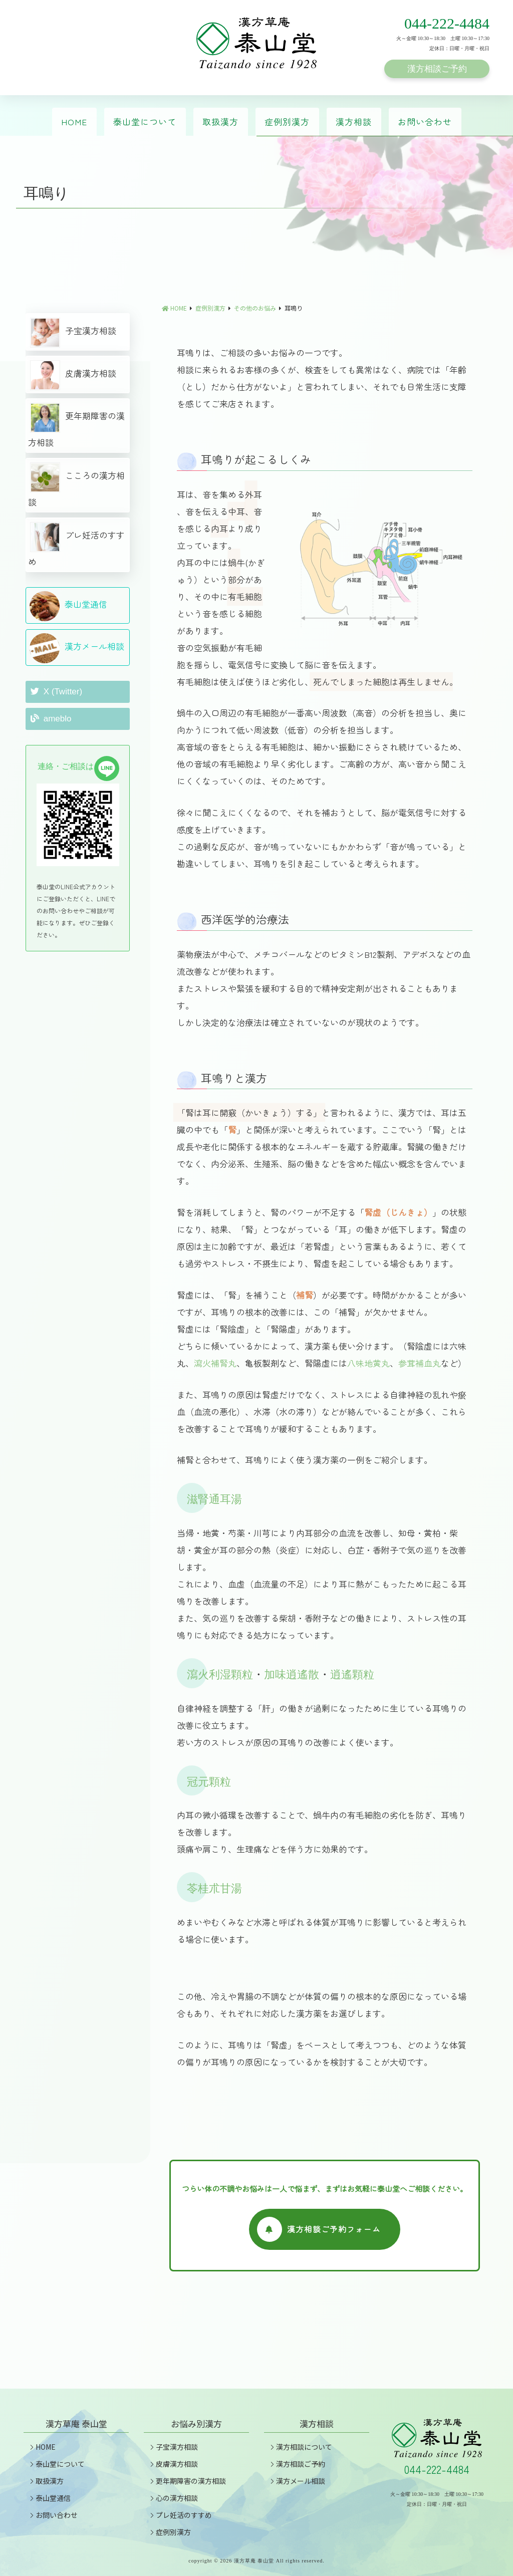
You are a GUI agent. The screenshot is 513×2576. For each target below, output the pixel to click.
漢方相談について (300, 2447)
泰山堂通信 (68, 606)
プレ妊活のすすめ (76, 545)
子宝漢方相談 (73, 333)
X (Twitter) (56, 691)
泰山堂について (144, 121)
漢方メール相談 (77, 648)
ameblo (51, 718)
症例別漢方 (287, 121)
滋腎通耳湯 (214, 1499)
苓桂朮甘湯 (214, 1888)
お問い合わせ (425, 121)
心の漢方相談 (173, 2498)
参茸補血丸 (419, 1363)
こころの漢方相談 (76, 485)
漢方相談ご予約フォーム (318, 2229)
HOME (74, 121)
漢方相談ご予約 (437, 69)
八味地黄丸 (368, 1363)
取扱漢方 (220, 121)
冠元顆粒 (209, 1781)
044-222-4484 (446, 23)
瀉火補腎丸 (215, 1363)
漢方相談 (354, 121)
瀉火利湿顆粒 (220, 1674)
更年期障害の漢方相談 (76, 425)
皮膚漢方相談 (73, 375)
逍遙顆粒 (352, 1674)
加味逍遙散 (291, 1674)
